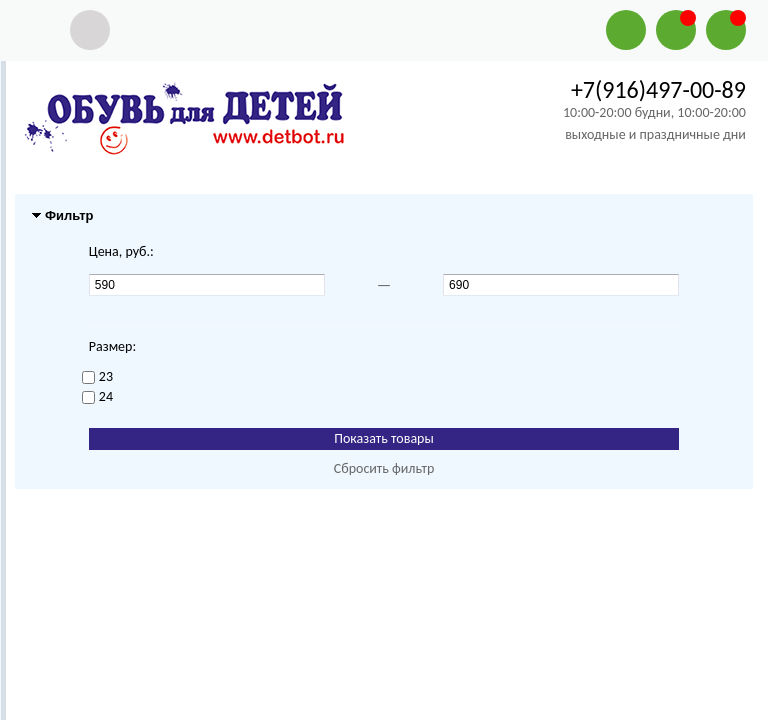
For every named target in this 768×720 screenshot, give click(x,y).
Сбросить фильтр (384, 468)
